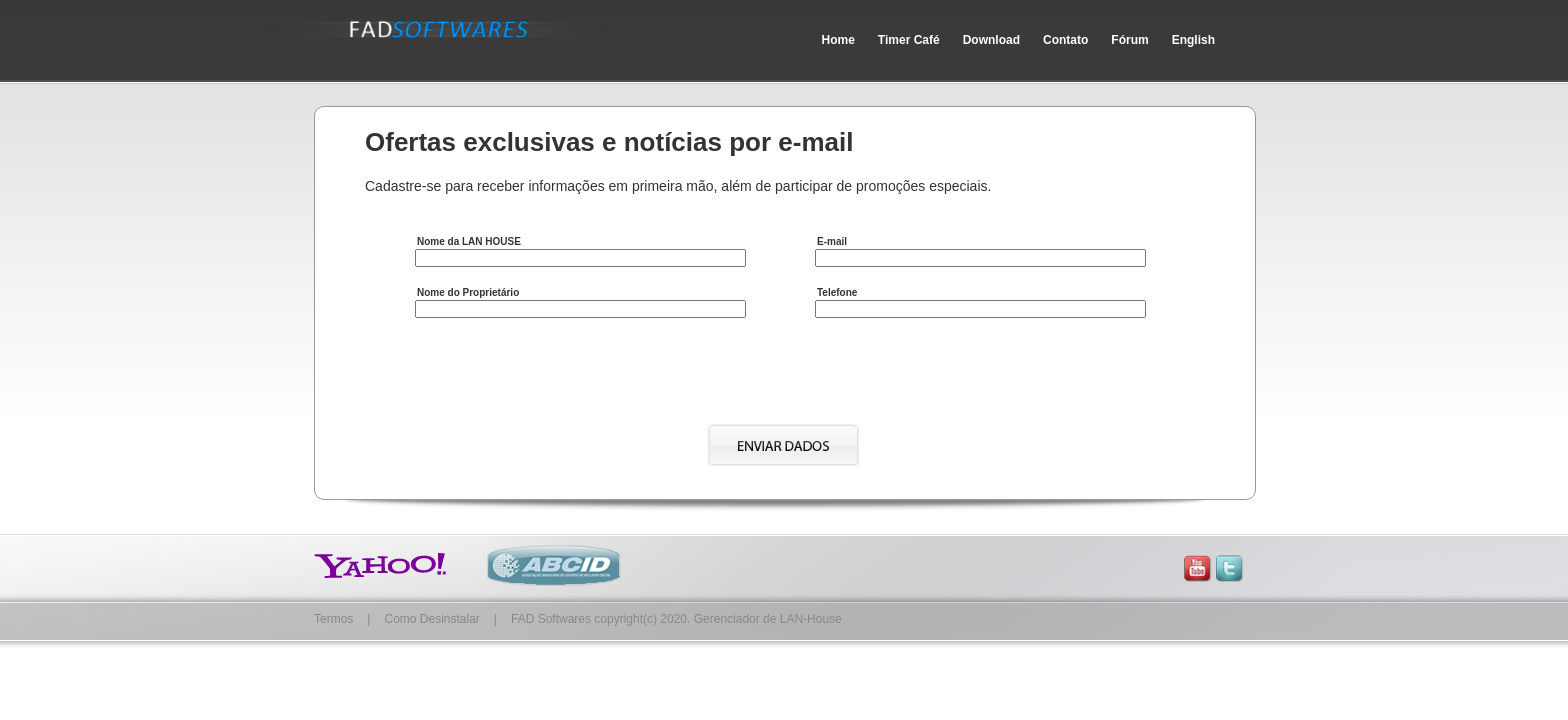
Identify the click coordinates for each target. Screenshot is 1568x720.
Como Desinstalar (431, 619)
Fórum (1129, 40)
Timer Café (909, 40)
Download (991, 40)
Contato (1065, 40)
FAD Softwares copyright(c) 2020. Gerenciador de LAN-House (676, 619)
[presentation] (567, 375)
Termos (333, 619)
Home (838, 40)
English (1193, 40)
